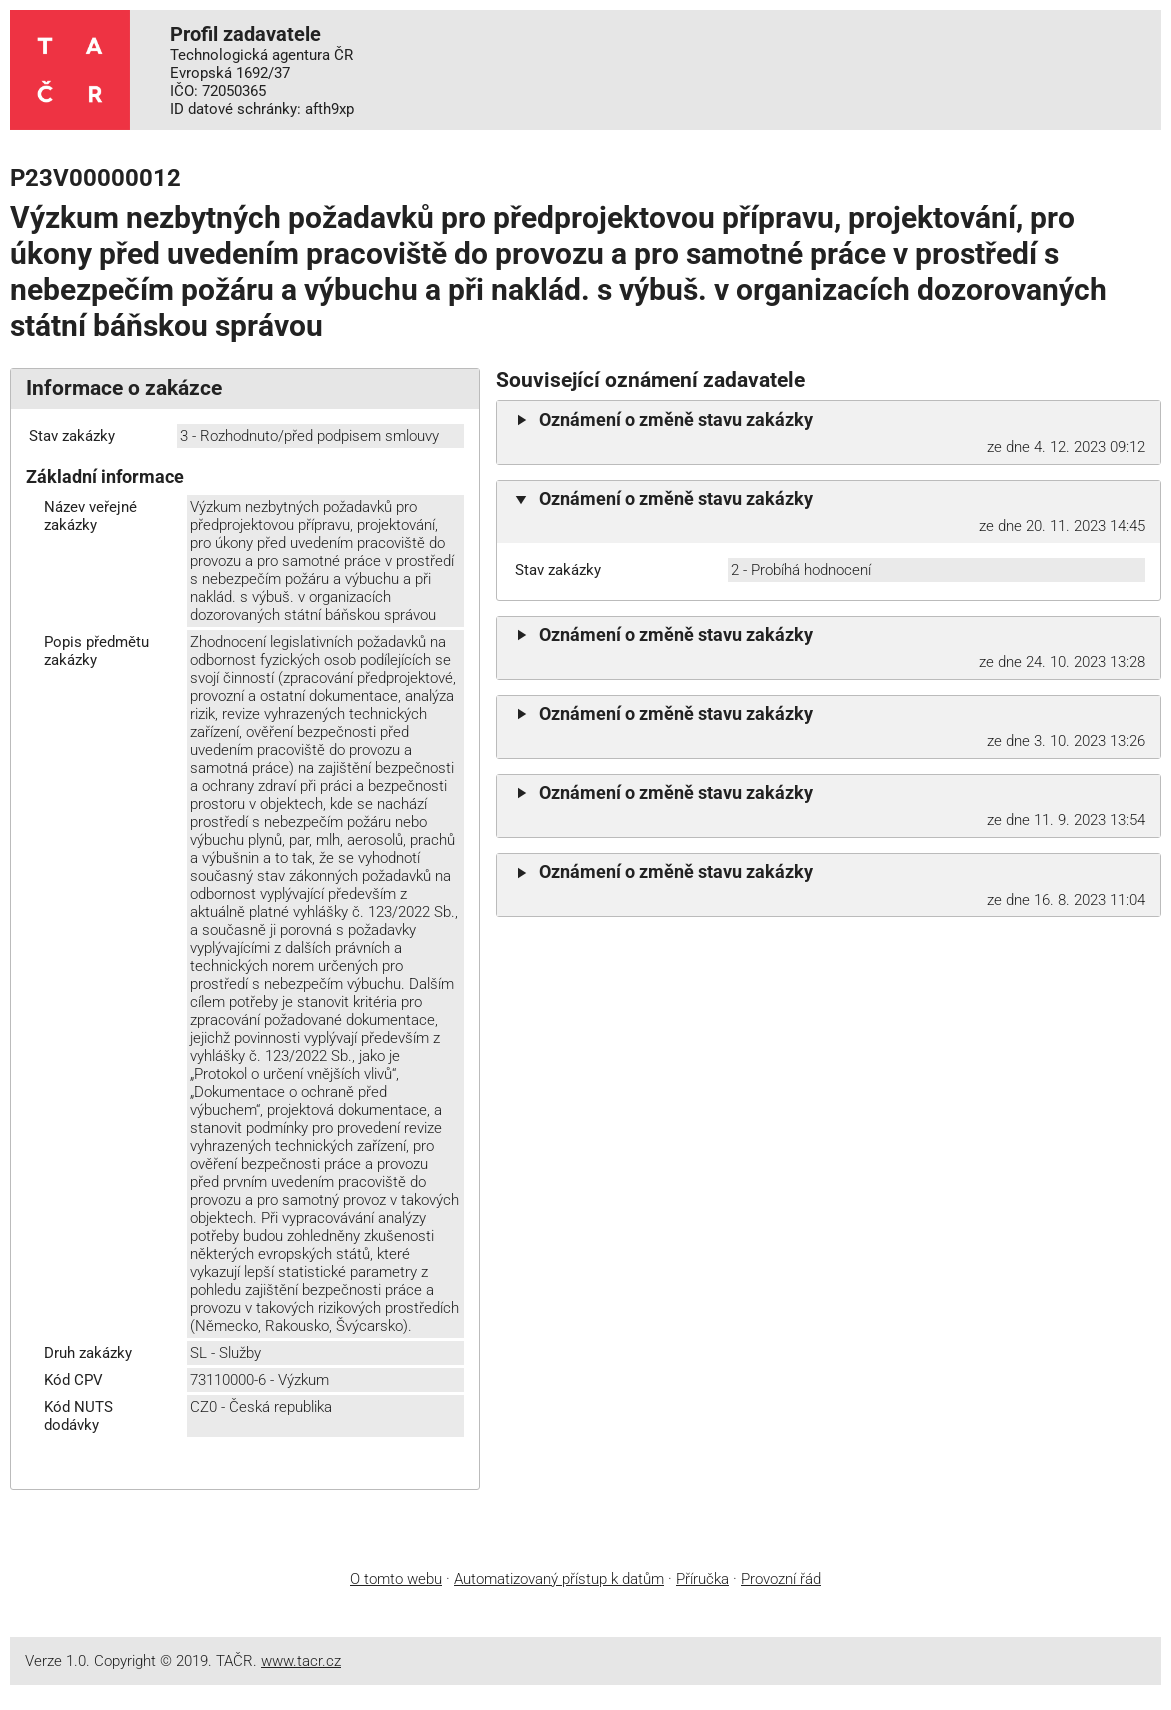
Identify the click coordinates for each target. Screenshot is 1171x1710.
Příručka (702, 1579)
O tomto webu (396, 1579)
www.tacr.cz (301, 1661)
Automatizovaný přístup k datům (559, 1579)
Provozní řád (781, 1579)
